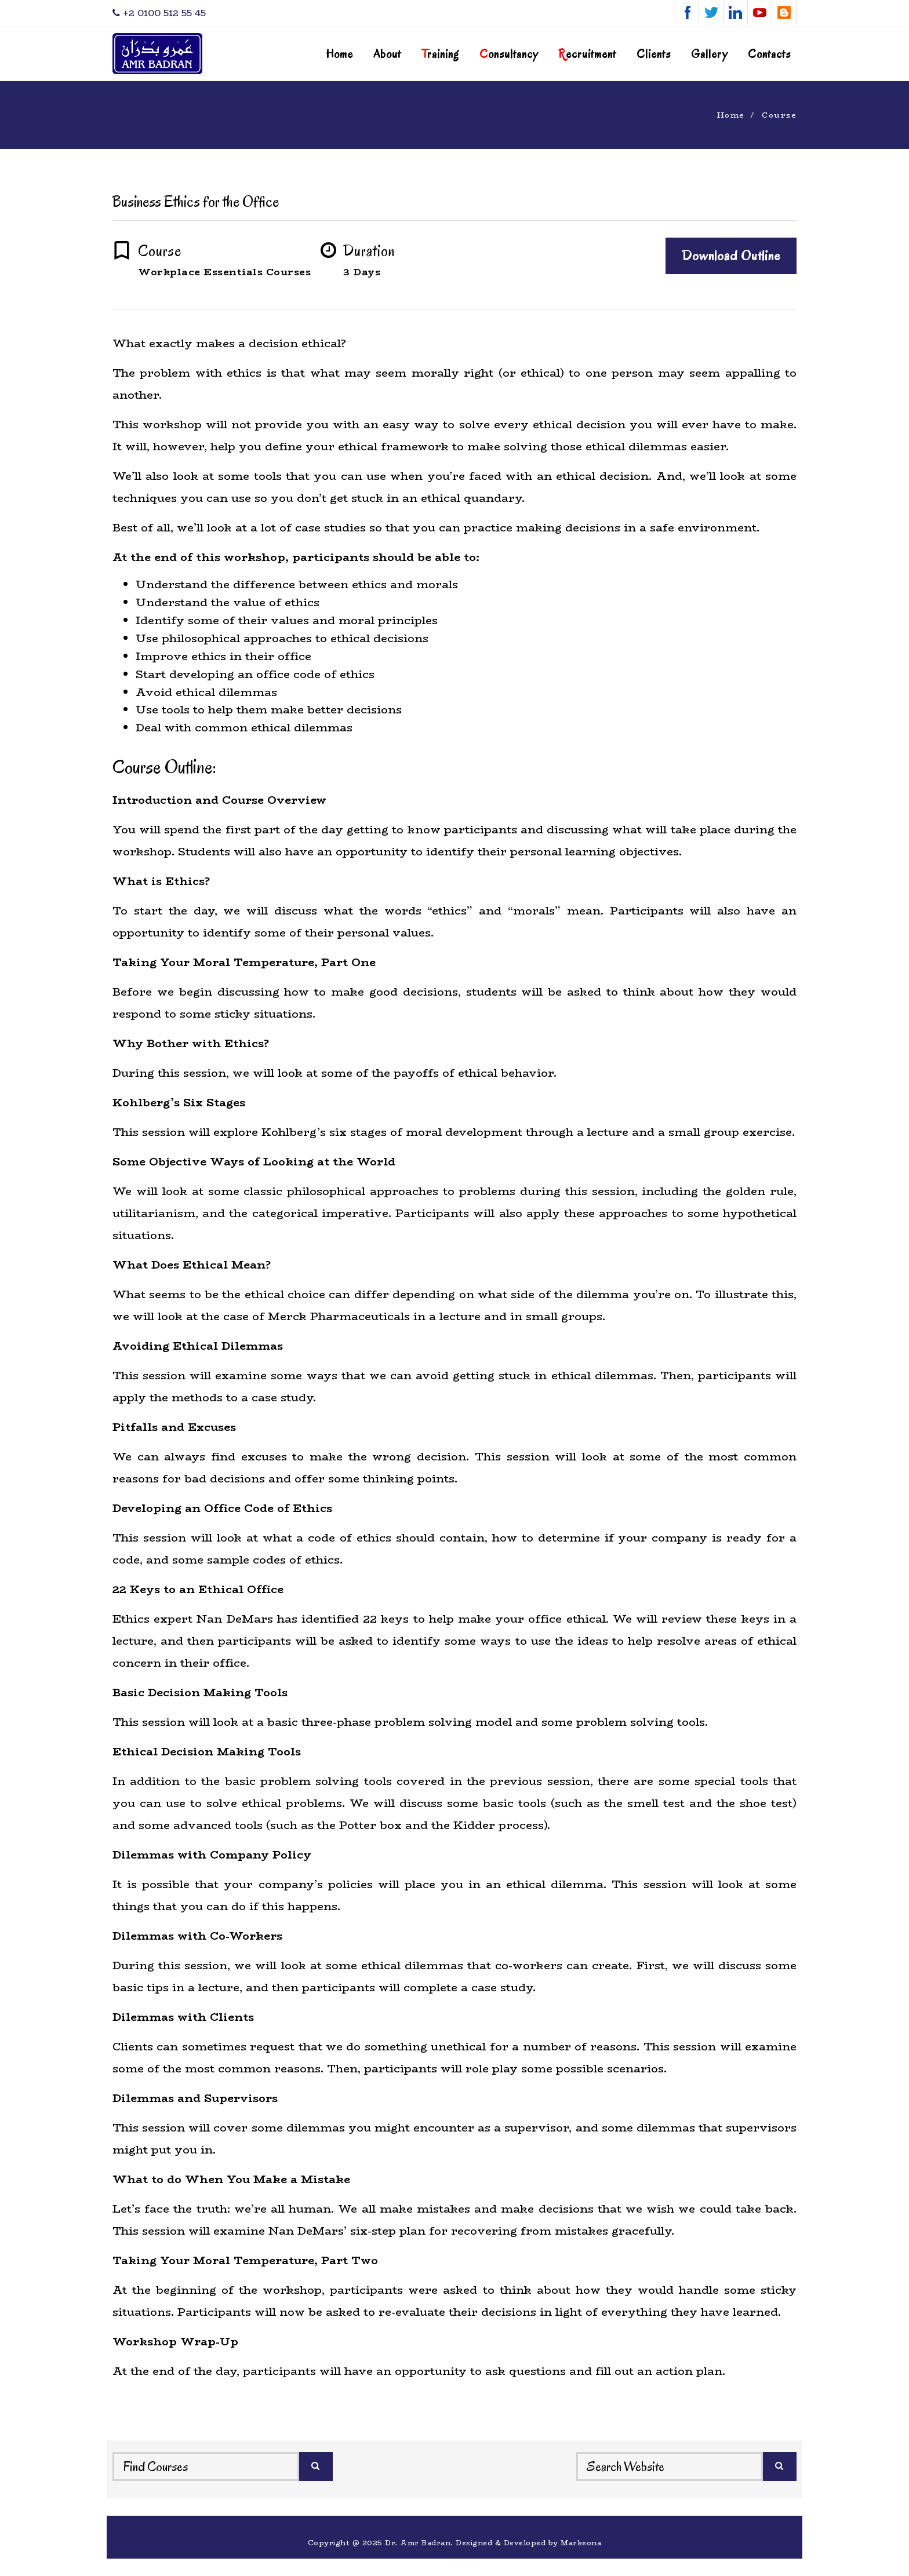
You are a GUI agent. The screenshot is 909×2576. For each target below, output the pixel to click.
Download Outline (731, 255)
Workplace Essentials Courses (224, 271)
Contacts (769, 54)
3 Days (361, 271)
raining (440, 54)
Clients (654, 54)
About (387, 54)
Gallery (709, 54)
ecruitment (587, 54)
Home (339, 54)
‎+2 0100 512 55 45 (159, 13)
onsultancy (508, 54)
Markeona (581, 2542)
